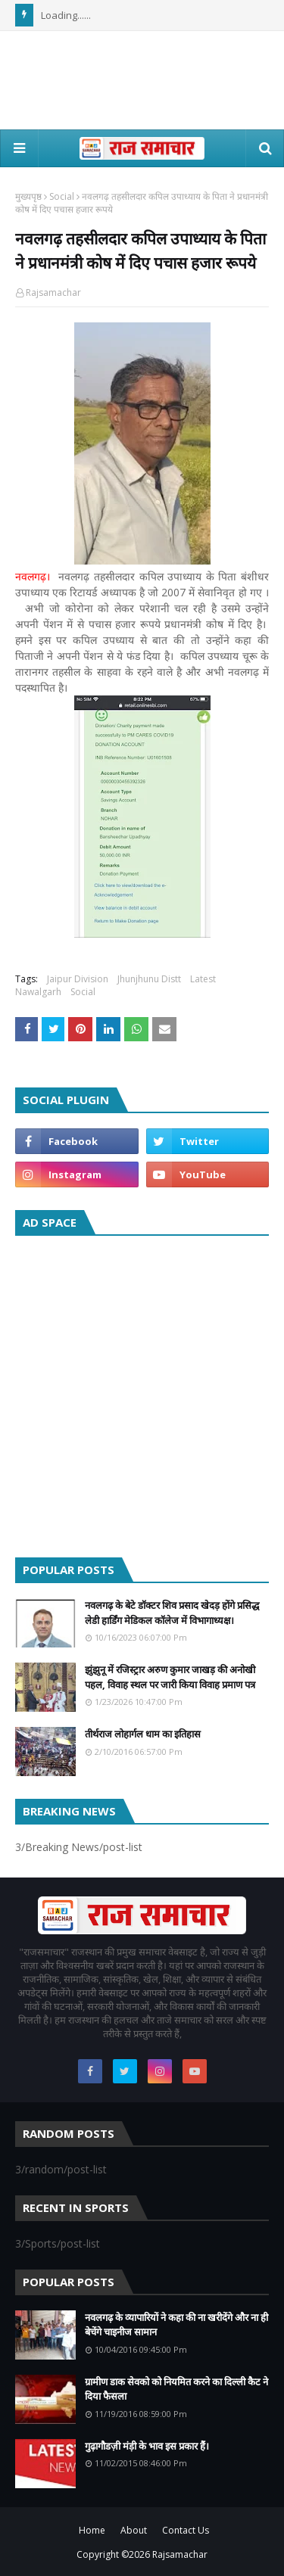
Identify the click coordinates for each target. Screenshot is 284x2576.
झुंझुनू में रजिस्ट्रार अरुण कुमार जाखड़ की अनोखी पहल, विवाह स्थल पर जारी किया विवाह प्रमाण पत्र (170, 1677)
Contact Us (185, 2530)
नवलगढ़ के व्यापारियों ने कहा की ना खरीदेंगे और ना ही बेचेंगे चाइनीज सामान (176, 2324)
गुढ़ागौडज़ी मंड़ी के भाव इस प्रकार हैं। (147, 2446)
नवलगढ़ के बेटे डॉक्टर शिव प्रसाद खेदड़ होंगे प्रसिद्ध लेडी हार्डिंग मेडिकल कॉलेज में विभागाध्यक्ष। (172, 1612)
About (133, 2530)
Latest (203, 978)
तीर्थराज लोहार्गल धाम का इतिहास (143, 1734)
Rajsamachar (53, 292)
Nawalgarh (38, 991)
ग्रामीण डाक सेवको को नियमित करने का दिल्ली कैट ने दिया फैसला (176, 2389)
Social (61, 196)
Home (92, 2530)
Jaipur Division (77, 978)
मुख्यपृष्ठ (28, 196)
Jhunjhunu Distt (149, 978)
